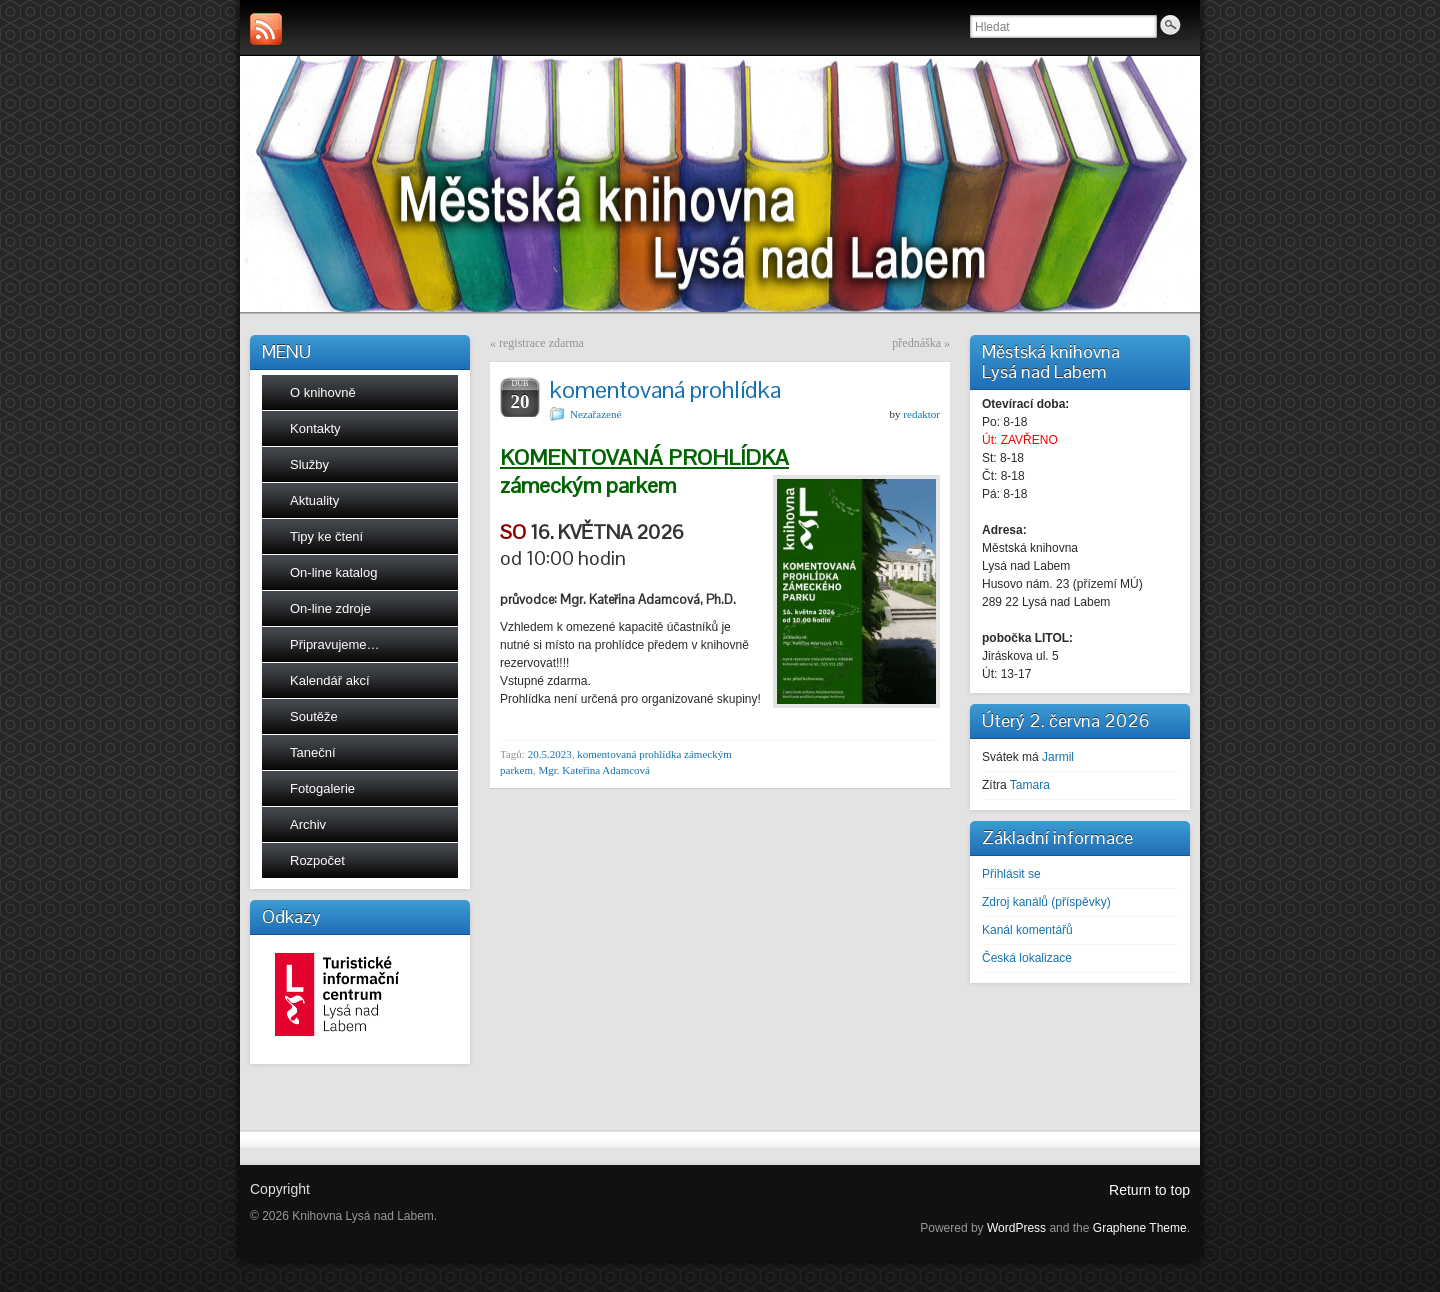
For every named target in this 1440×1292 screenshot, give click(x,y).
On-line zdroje (330, 608)
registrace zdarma (541, 343)
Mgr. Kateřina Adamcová (594, 770)
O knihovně (323, 392)
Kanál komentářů (1027, 930)
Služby (309, 464)
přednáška (916, 343)
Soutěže (314, 716)
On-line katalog (333, 572)
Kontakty (315, 428)
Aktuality (314, 500)
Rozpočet (317, 860)
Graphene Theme (1140, 1228)
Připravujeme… (335, 644)
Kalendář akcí (330, 680)
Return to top (1149, 1190)
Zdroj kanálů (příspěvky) (1046, 902)
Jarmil (1058, 757)
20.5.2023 (550, 754)
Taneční (313, 752)
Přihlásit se (1011, 874)
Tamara (1030, 785)
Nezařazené (595, 414)
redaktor (921, 414)
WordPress (1016, 1228)
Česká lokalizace (1027, 958)
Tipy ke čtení (326, 536)
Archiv (308, 824)
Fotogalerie (322, 788)
